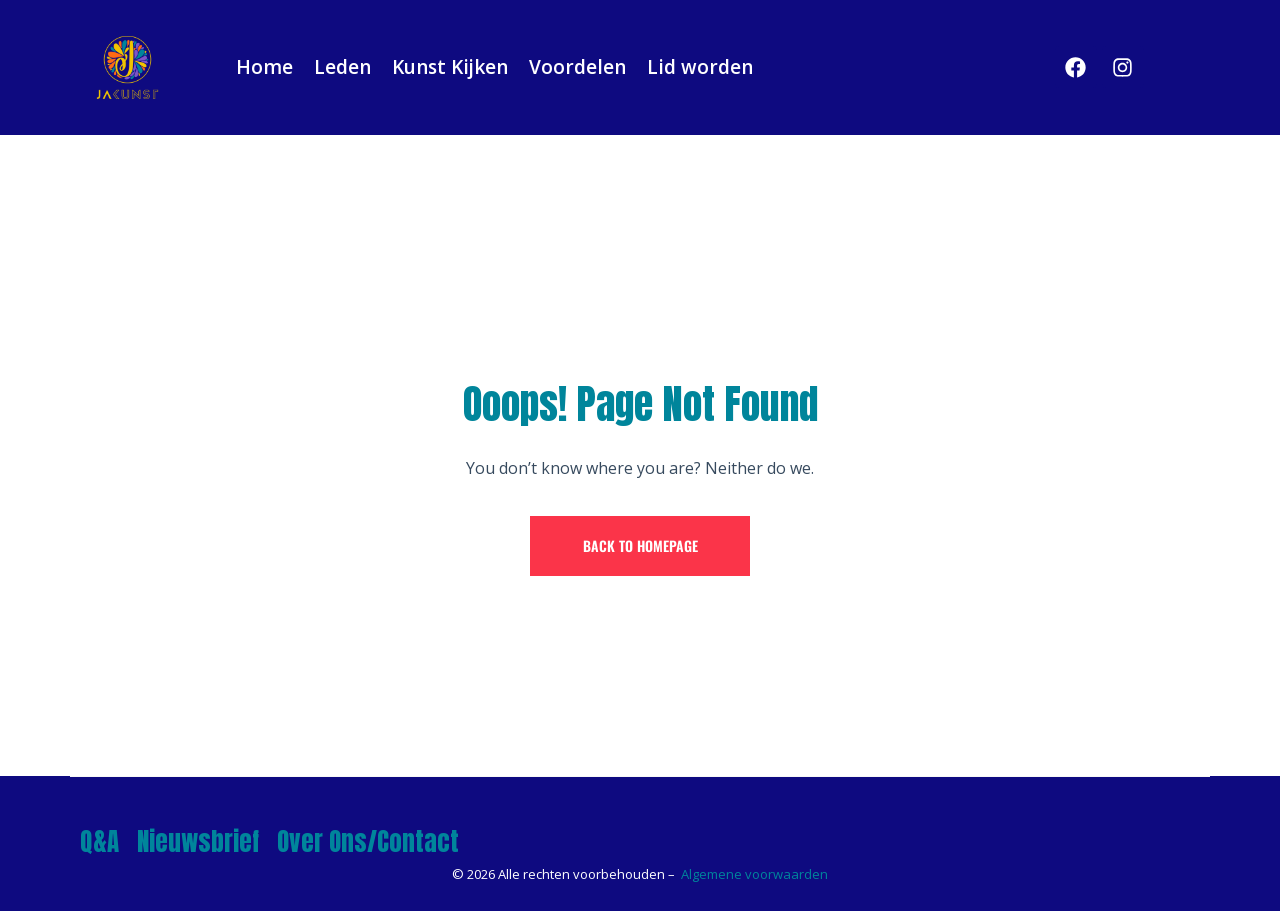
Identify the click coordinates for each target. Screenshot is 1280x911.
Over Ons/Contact (368, 841)
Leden (342, 67)
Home (264, 67)
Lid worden (700, 67)
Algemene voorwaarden (754, 874)
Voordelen (577, 67)
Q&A (99, 841)
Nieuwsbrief (198, 841)
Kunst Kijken (450, 67)
